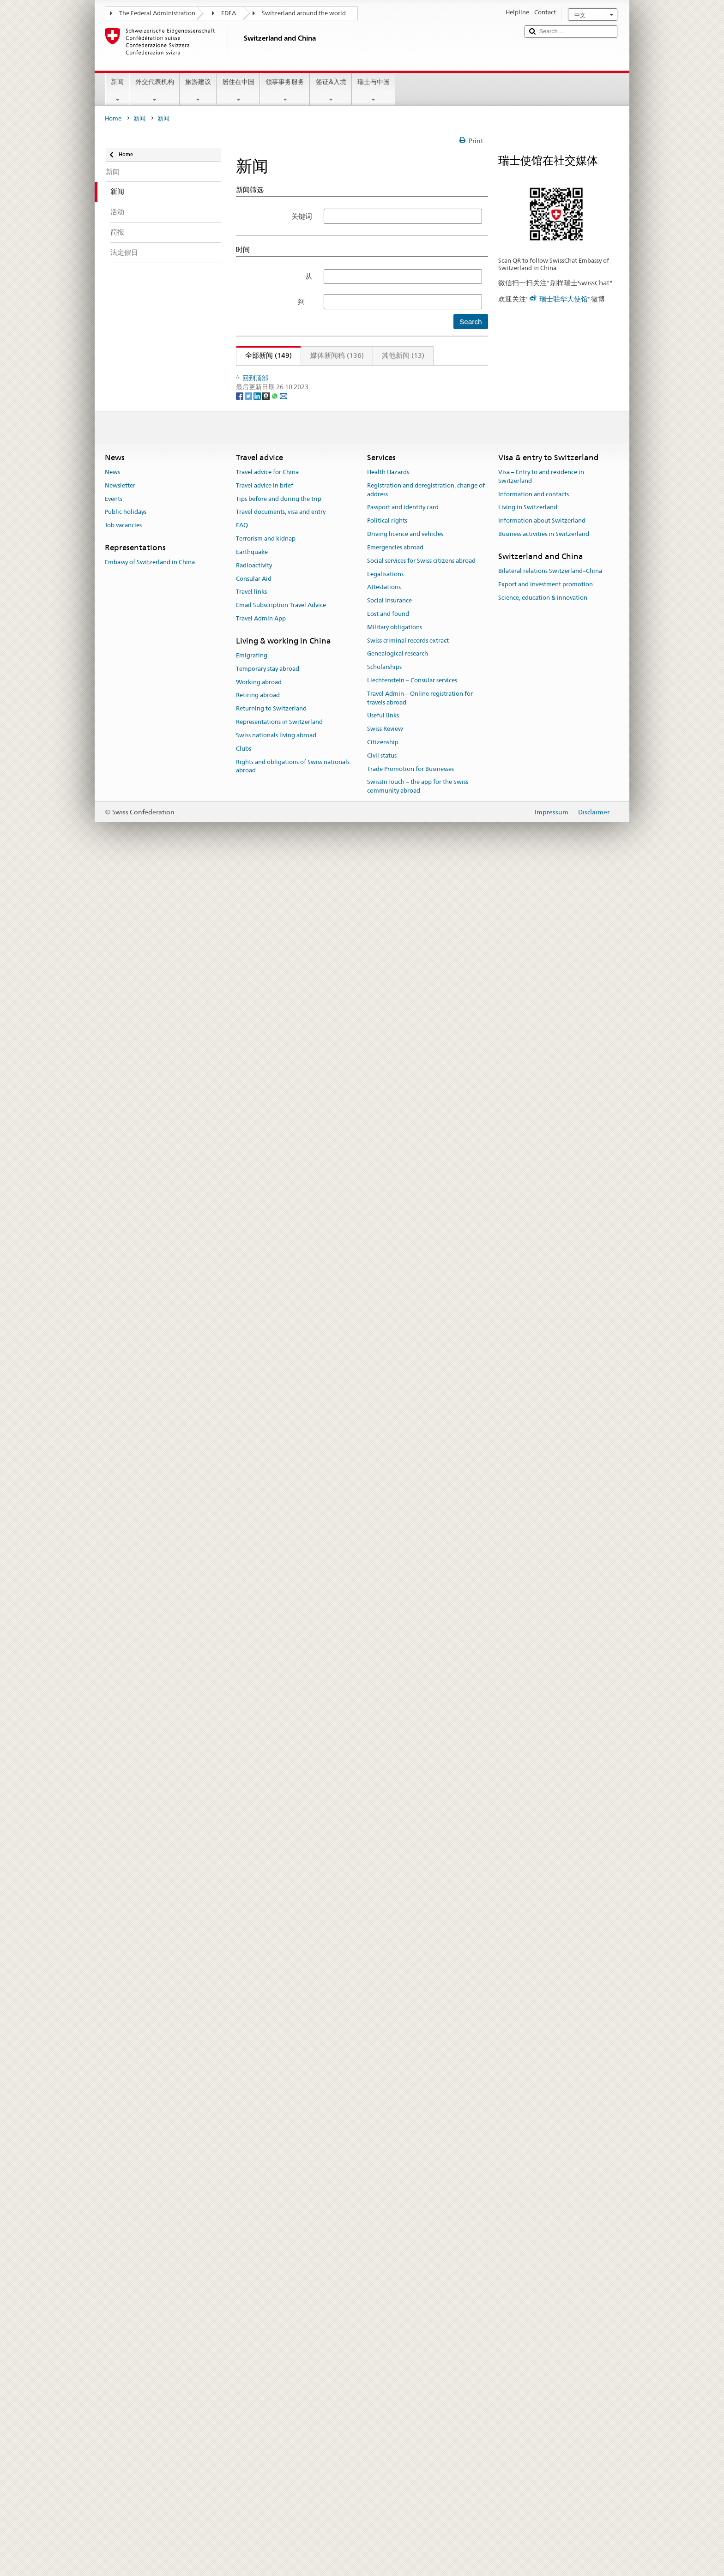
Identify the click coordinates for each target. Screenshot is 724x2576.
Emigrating (251, 2368)
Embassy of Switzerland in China (150, 2274)
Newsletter (120, 2198)
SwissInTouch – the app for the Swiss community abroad (417, 2499)
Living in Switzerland (527, 2219)
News (112, 2184)
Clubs (243, 2460)
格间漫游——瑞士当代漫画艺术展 (295, 814)
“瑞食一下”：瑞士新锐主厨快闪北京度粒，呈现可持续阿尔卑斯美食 (346, 1360)
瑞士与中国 (373, 90)
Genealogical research (397, 2366)
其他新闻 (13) (403, 355)
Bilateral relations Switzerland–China (550, 2283)
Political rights (387, 2233)
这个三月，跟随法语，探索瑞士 (291, 537)
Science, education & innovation (542, 2310)
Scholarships (384, 2379)
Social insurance (389, 2313)
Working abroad (259, 2394)
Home (113, 118)
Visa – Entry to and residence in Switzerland (541, 2189)
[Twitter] (249, 2108)
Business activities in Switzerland (543, 2246)
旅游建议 (198, 90)
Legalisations (385, 2286)
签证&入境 (330, 90)
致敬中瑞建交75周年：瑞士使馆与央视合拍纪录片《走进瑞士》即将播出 (354, 1527)
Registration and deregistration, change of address (426, 2202)
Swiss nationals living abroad (276, 2447)
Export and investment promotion (545, 2296)
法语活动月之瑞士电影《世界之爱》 (298, 404)
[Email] (283, 2108)
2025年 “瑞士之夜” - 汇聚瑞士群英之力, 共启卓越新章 (326, 1226)
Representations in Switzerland (279, 2434)
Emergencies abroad (395, 2260)
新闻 (117, 90)
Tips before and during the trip (278, 2211)
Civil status (382, 2468)
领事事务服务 (284, 90)
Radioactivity (254, 2277)
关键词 (301, 216)
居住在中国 (238, 90)
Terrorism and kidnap (266, 2251)
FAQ (242, 2237)
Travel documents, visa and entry (281, 2224)
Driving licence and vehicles (405, 2246)
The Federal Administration (157, 13)
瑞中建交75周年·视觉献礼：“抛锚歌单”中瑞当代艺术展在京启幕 (341, 937)
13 (434, 374)
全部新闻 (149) (264, 355)
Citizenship (382, 2454)
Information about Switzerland (541, 2233)
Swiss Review (385, 2441)
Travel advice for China (267, 2184)
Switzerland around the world (304, 13)
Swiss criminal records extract (408, 2352)
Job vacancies (123, 2237)
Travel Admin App (261, 2331)
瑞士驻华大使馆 (563, 299)
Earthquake (252, 2264)
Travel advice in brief (264, 2198)
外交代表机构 (154, 90)
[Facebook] (240, 2108)
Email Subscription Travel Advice (281, 2317)
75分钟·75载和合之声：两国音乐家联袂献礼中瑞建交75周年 (336, 1082)
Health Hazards (388, 2184)
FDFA (228, 13)
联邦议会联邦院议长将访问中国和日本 (302, 1836)
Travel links (251, 2304)
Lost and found (388, 2326)
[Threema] (266, 2108)
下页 (454, 374)
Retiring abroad (258, 2407)
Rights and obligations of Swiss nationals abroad (293, 2478)
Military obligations (394, 2339)
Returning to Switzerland (271, 2421)
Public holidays (125, 2224)
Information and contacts (533, 2206)
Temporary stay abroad (267, 2381)
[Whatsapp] (275, 2108)
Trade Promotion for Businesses (410, 2481)
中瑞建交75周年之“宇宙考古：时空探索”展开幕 (316, 1917)
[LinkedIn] (257, 2108)
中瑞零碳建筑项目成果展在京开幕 (295, 679)
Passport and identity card (403, 2219)
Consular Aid (254, 2290)
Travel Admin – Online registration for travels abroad (420, 2411)
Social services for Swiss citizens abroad (421, 2272)
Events (113, 2211)
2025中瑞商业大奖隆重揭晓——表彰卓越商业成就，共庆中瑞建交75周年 (356, 1671)
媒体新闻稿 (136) (337, 355)
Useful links (383, 2428)
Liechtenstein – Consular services (412, 2392)
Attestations (384, 2299)
